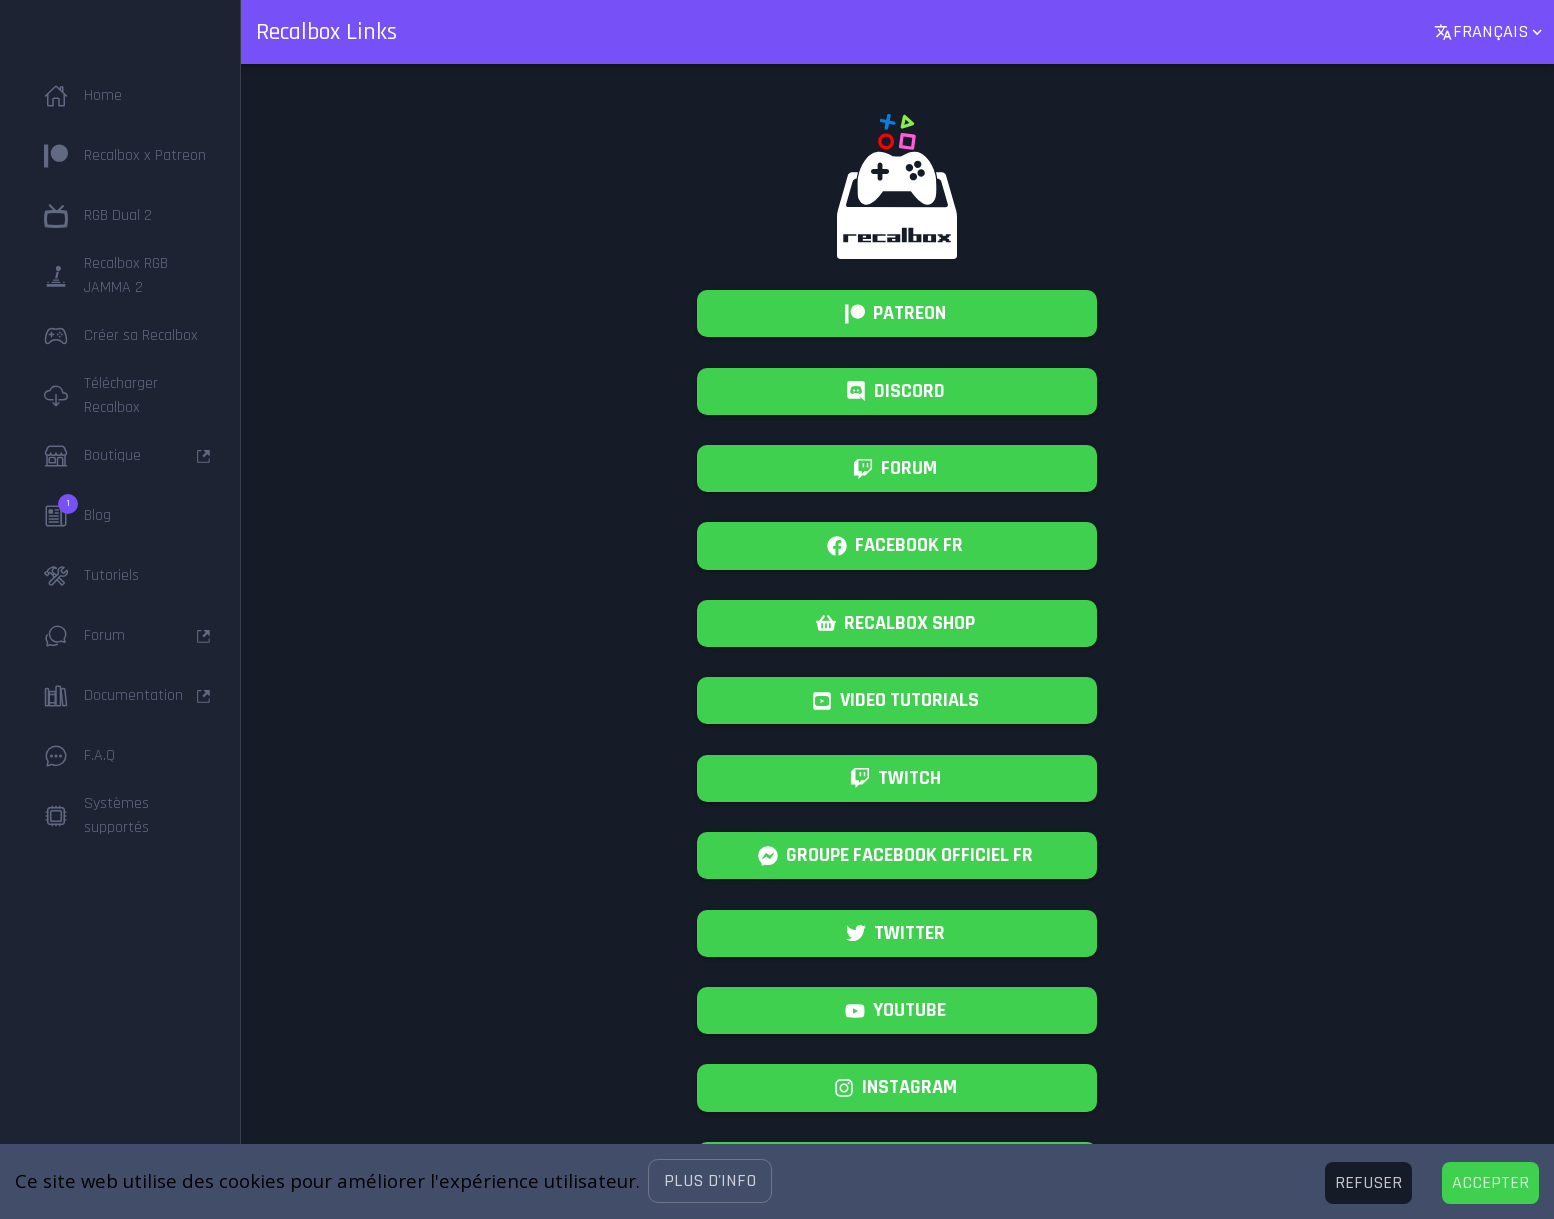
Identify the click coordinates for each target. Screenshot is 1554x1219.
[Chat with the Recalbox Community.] (897, 391)
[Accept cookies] (1490, 1183)
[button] (710, 1181)
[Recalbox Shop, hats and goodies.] (897, 623)
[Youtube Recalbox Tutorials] (897, 700)
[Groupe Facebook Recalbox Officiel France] (897, 855)
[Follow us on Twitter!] (897, 933)
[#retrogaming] (897, 1087)
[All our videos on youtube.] (897, 1010)
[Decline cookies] (1368, 1183)
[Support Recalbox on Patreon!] (897, 313)
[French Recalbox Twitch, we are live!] (897, 778)
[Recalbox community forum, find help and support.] (897, 468)
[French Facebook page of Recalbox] (897, 545)
